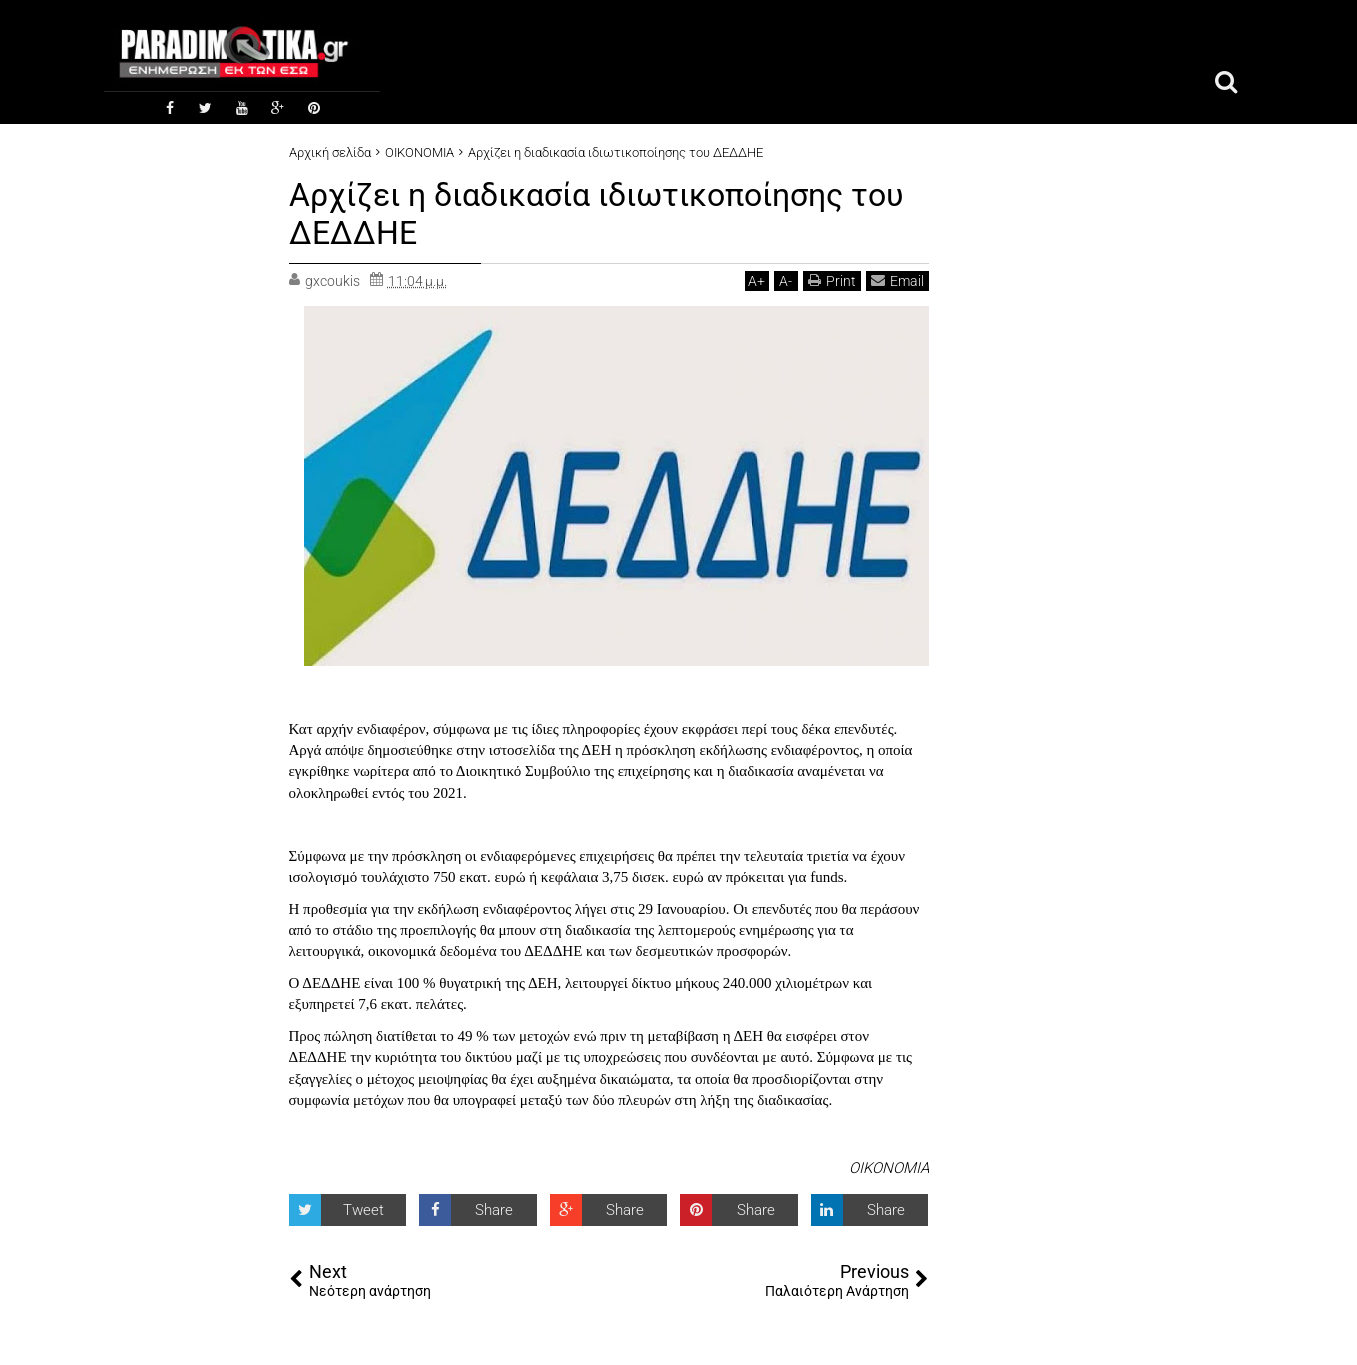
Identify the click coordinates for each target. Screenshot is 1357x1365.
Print (832, 280)
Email (897, 280)
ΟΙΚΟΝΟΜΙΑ (889, 1168)
